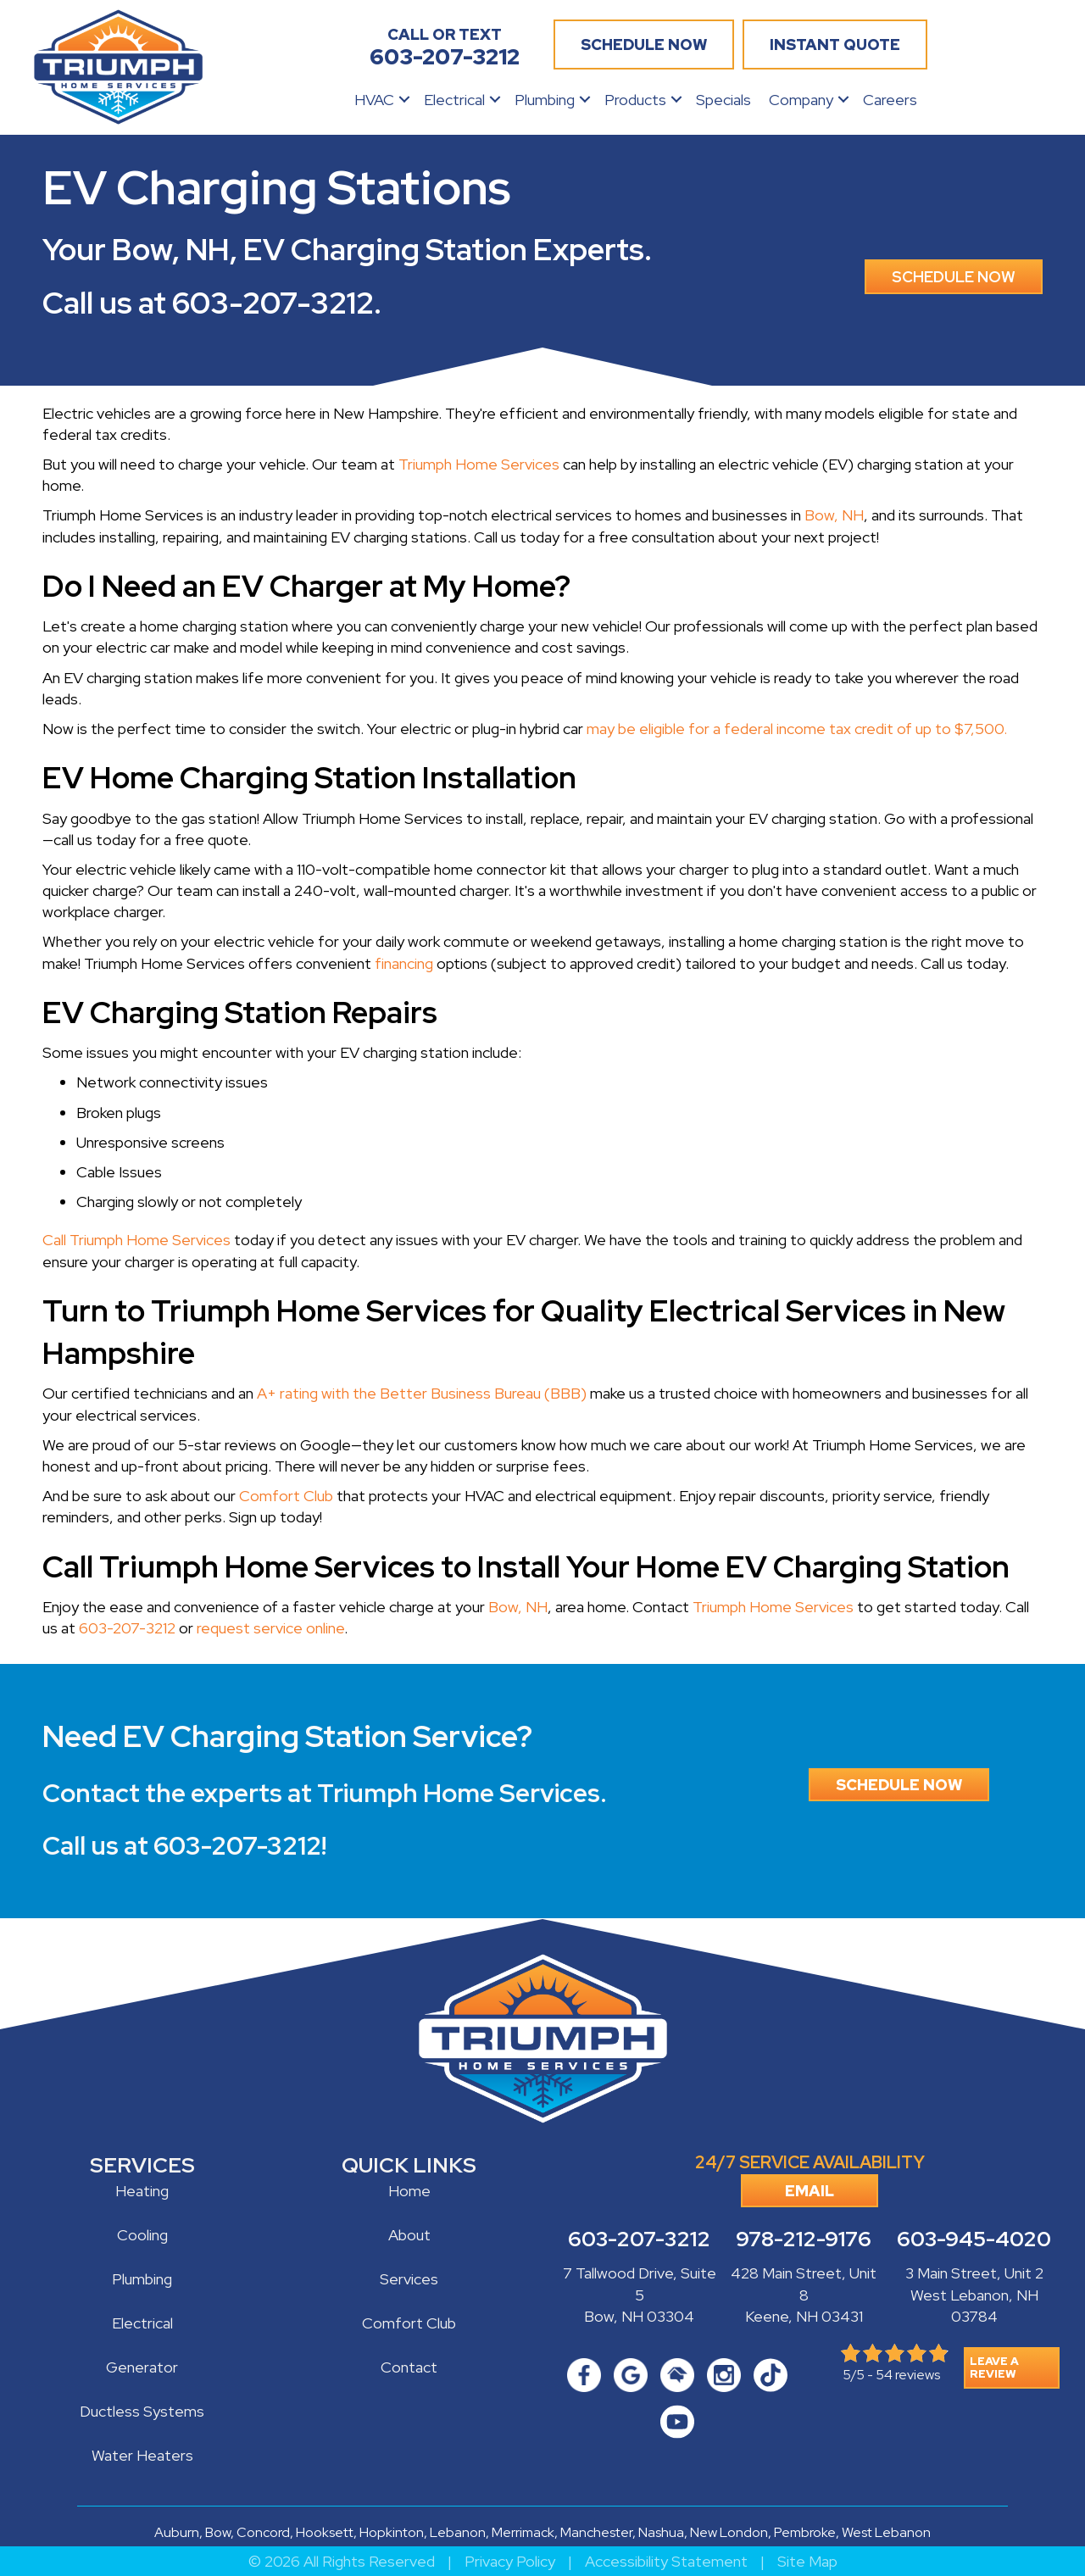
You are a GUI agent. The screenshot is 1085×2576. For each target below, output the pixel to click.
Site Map (807, 2561)
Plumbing (545, 99)
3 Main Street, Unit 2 (974, 2273)
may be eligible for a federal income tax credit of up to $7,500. (797, 728)
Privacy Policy (510, 2561)
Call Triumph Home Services (136, 1239)
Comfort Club (286, 1495)
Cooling (142, 2235)
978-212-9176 (803, 2239)
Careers (890, 99)
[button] (404, 100)
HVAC (374, 99)
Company (801, 99)
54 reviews (908, 2375)
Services (409, 2279)
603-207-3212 (273, 302)
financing (404, 963)
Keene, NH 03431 (804, 2316)
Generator (142, 2367)
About (409, 2235)
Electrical (454, 99)
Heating (142, 2190)
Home (409, 2190)
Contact (409, 2367)
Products (635, 99)
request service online (270, 1628)
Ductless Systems (142, 2411)
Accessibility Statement (666, 2561)
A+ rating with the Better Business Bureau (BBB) (422, 1393)
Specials (723, 99)
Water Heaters (142, 2455)
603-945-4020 (974, 2239)
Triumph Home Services (478, 464)
